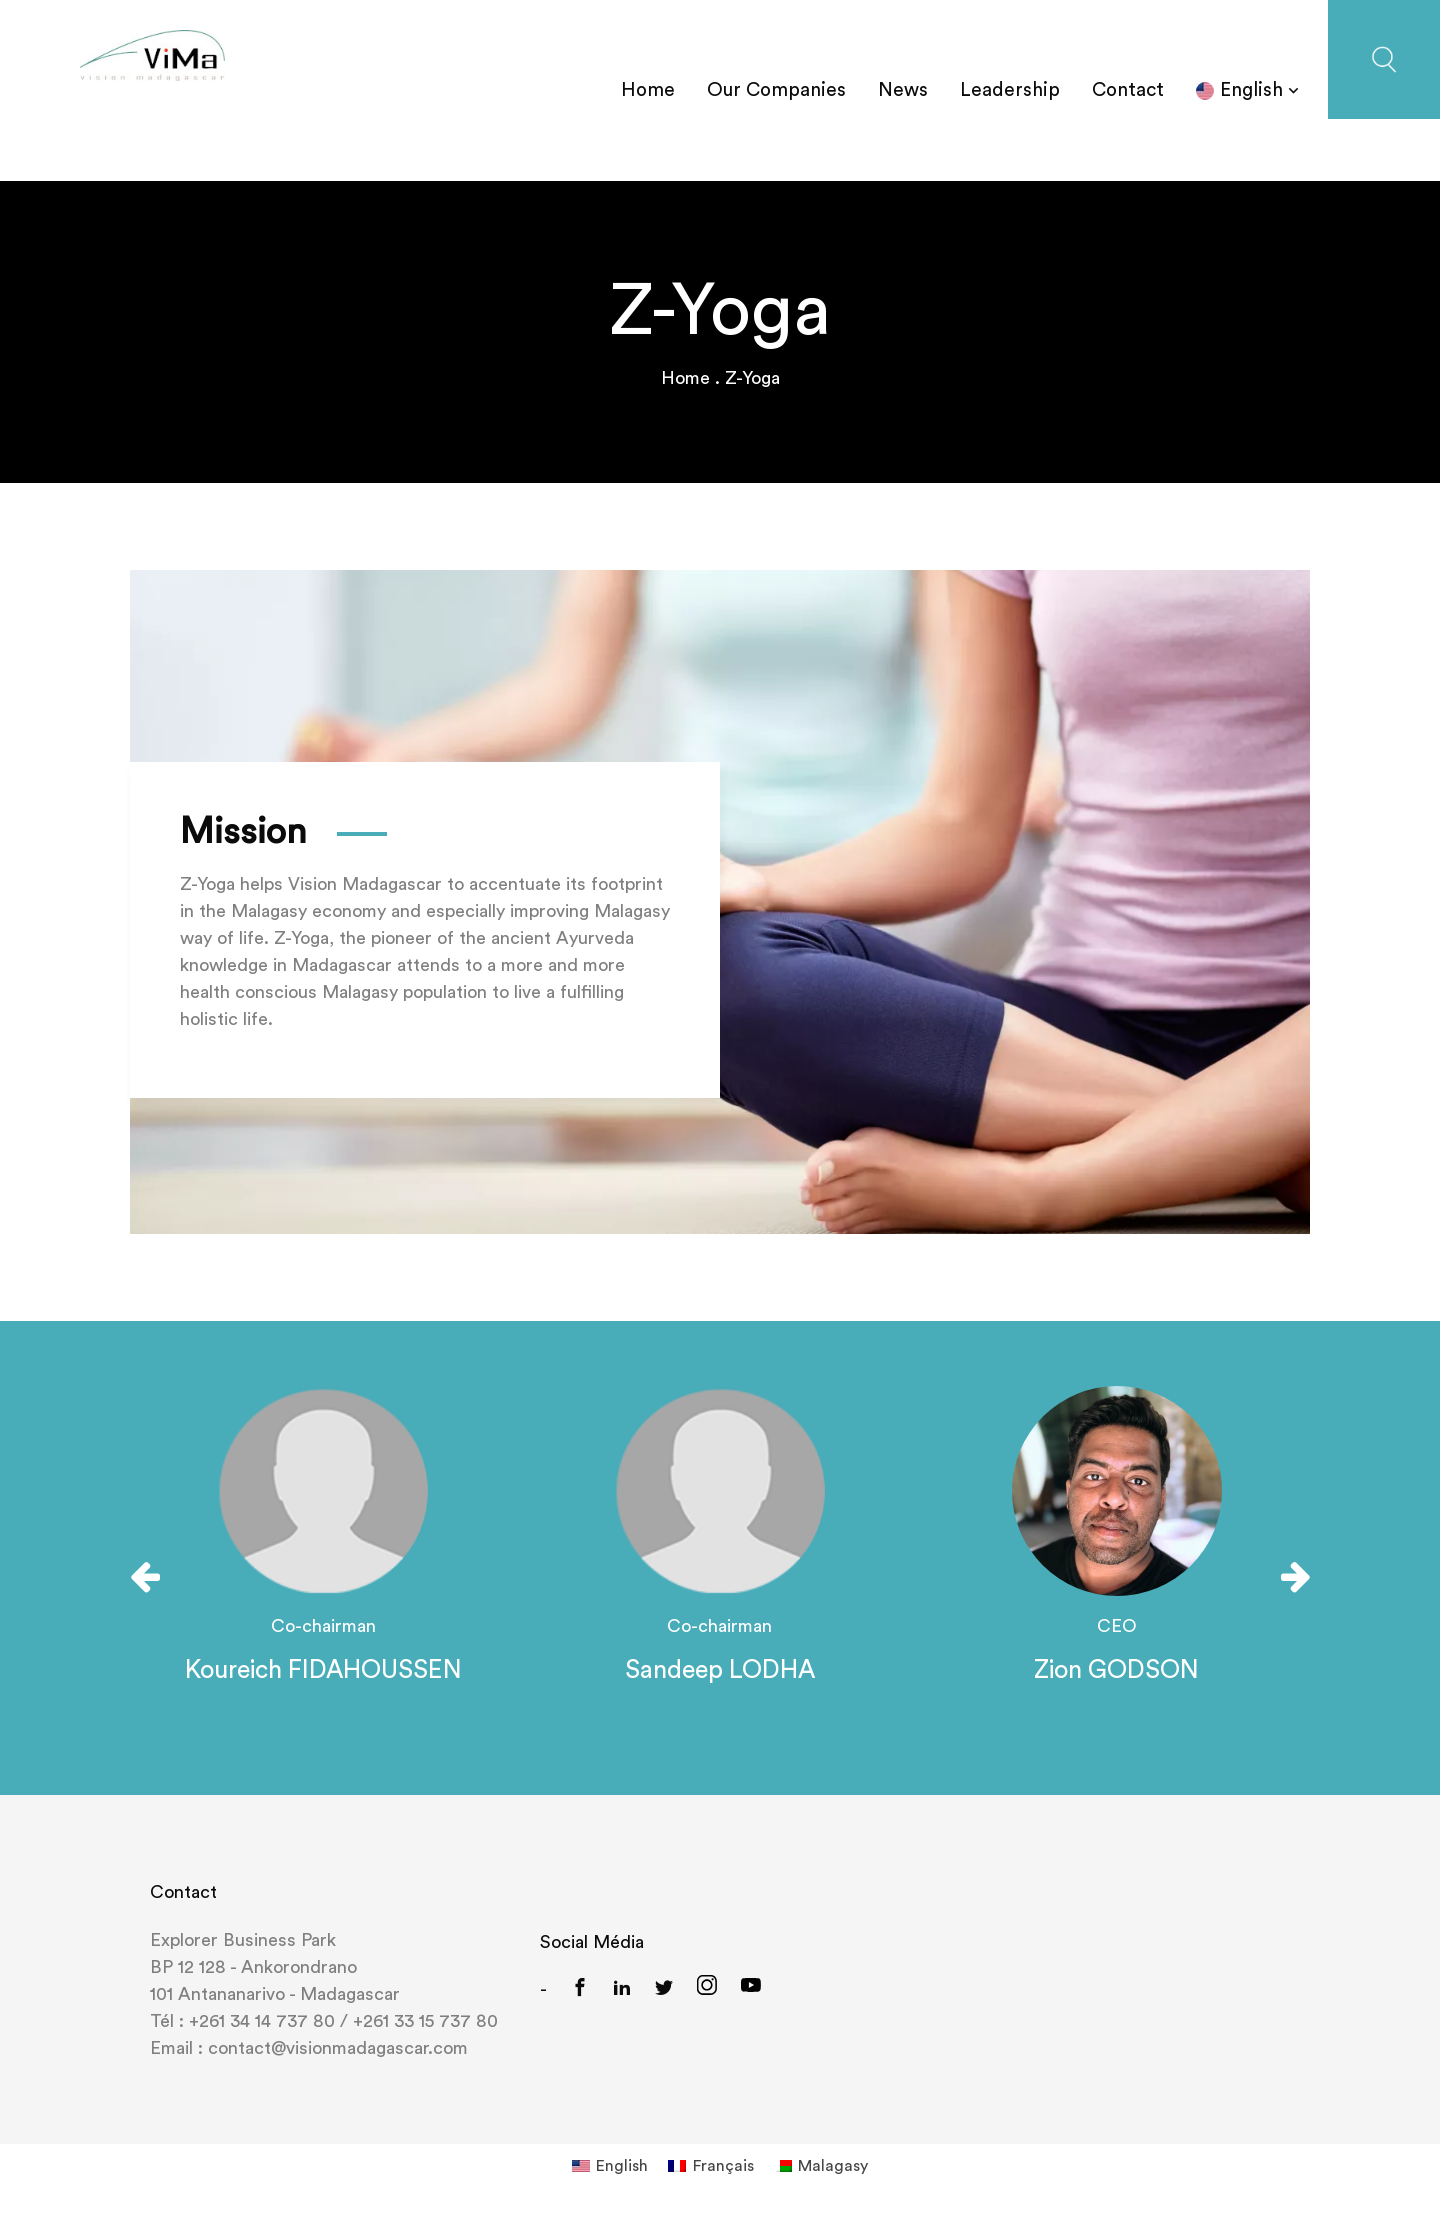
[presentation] (145, 1577)
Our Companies (776, 90)
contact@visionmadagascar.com (335, 2048)
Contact (1128, 90)
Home (648, 90)
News (903, 90)
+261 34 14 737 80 (262, 2021)
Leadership (1010, 90)
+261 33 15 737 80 (425, 2021)
